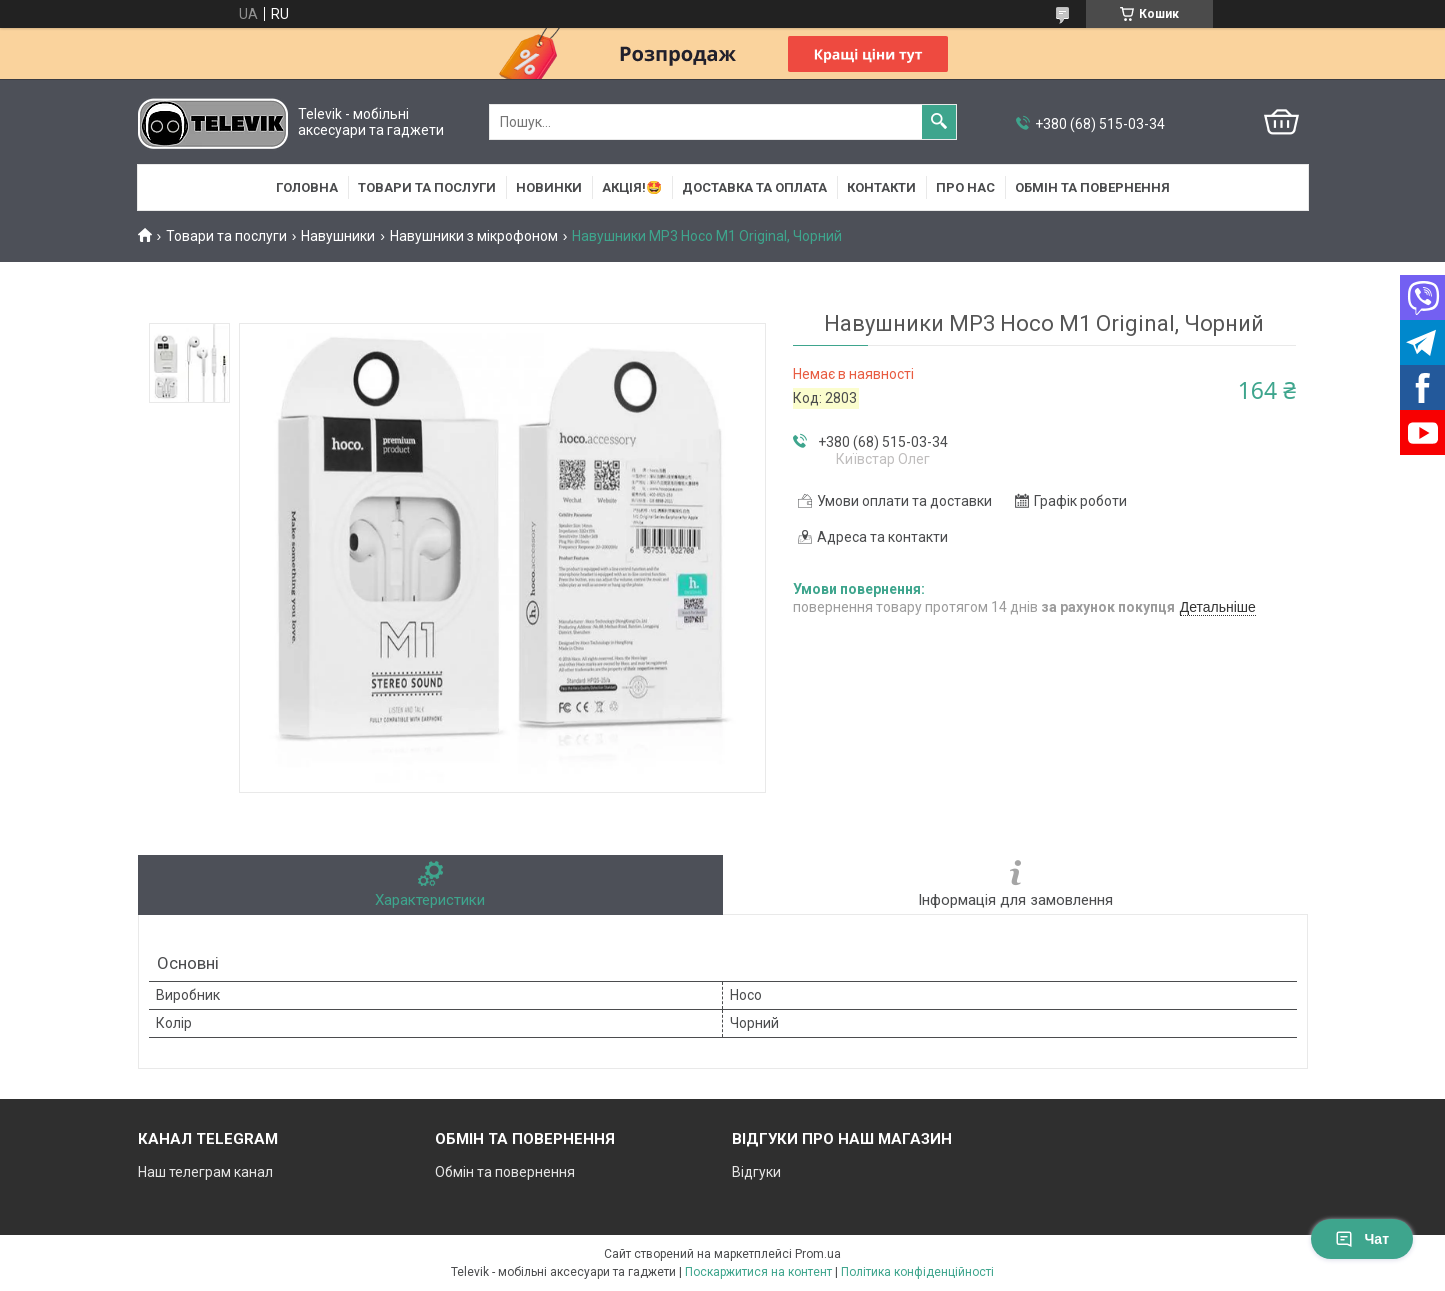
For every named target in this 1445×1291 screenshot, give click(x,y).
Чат (1362, 1239)
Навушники (338, 236)
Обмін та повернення (1092, 187)
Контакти (881, 187)
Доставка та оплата (754, 187)
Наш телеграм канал (205, 1172)
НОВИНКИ (549, 187)
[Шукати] (939, 122)
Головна (307, 187)
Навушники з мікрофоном (474, 236)
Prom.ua (818, 1254)
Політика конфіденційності (917, 1272)
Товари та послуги (427, 187)
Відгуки (756, 1172)
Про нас (965, 187)
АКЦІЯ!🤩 (632, 187)
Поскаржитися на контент (758, 1272)
